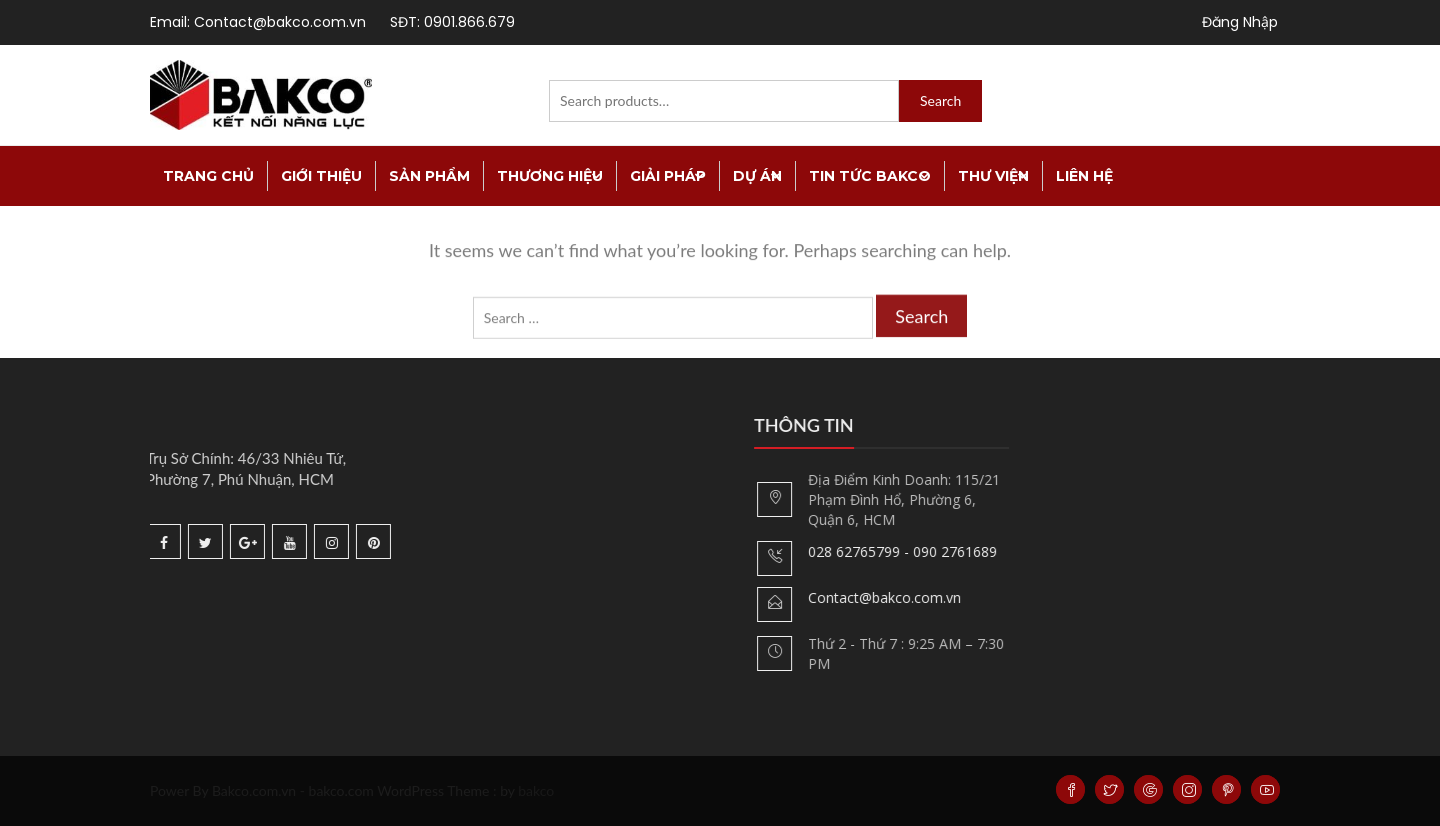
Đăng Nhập (1240, 22)
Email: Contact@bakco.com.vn (258, 22)
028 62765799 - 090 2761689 (926, 551)
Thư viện (993, 176)
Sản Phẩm (429, 176)
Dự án (757, 176)
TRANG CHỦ (208, 176)
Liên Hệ (1084, 176)
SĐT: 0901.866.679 (452, 22)
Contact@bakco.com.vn (908, 597)
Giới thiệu (321, 176)
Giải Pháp (668, 176)
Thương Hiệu (550, 176)
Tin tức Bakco (870, 176)
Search (940, 100)
